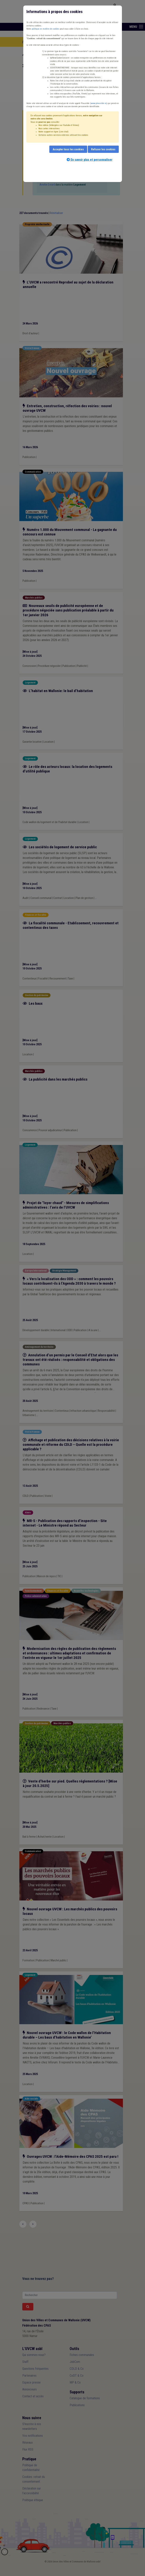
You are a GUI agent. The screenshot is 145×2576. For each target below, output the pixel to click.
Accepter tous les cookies (68, 149)
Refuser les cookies (103, 149)
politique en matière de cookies (45, 29)
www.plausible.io (98, 103)
